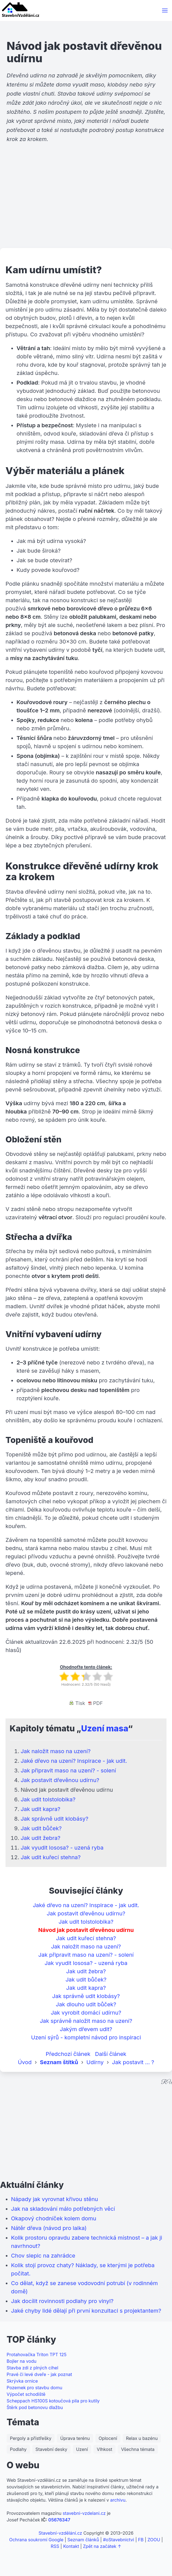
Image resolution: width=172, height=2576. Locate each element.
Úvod (25, 2062)
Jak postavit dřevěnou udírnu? (60, 1780)
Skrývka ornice (22, 2381)
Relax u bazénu (142, 2438)
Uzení (82, 2449)
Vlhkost (104, 2449)
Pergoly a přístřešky (30, 2438)
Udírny (95, 2062)
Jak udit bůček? (41, 1828)
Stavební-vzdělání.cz (60, 2533)
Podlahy (18, 2449)
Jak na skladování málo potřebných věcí (63, 2208)
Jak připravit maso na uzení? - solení (68, 1770)
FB (141, 2539)
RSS (55, 2546)
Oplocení (108, 2438)
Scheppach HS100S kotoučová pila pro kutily (53, 2401)
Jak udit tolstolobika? (48, 1799)
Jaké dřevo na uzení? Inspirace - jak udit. (74, 1761)
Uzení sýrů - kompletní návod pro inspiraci (86, 2037)
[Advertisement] (86, 205)
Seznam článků (83, 2539)
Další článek (111, 2054)
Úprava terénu (75, 2438)
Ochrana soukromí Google (36, 2539)
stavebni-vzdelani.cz (84, 2513)
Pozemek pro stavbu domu (34, 2387)
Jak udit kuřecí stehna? (51, 1857)
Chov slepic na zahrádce (43, 2255)
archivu (118, 2500)
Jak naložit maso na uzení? (56, 1751)
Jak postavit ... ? (133, 2062)
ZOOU (153, 2539)
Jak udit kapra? (40, 1809)
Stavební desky (51, 2449)
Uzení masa (104, 1728)
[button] (164, 10)
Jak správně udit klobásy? (54, 1818)
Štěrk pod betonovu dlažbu (35, 2407)
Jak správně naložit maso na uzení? (86, 2021)
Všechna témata (137, 2449)
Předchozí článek (68, 2054)
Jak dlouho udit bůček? (86, 2004)
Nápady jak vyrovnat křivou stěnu (54, 2199)
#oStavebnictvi (118, 2539)
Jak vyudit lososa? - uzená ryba (62, 1847)
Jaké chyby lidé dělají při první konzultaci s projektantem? (86, 2310)
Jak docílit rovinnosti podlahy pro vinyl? (62, 2301)
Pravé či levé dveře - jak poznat (39, 2374)
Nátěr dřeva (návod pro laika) (49, 2228)
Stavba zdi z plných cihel (32, 2367)
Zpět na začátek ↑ (102, 2546)
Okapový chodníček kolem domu (53, 2218)
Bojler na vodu (21, 2361)
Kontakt (71, 2546)
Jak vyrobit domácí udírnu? (86, 2012)
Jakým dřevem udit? (86, 2029)
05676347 (59, 2520)
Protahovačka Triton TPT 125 (36, 2354)
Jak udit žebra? (40, 1838)
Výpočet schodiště (26, 2394)
